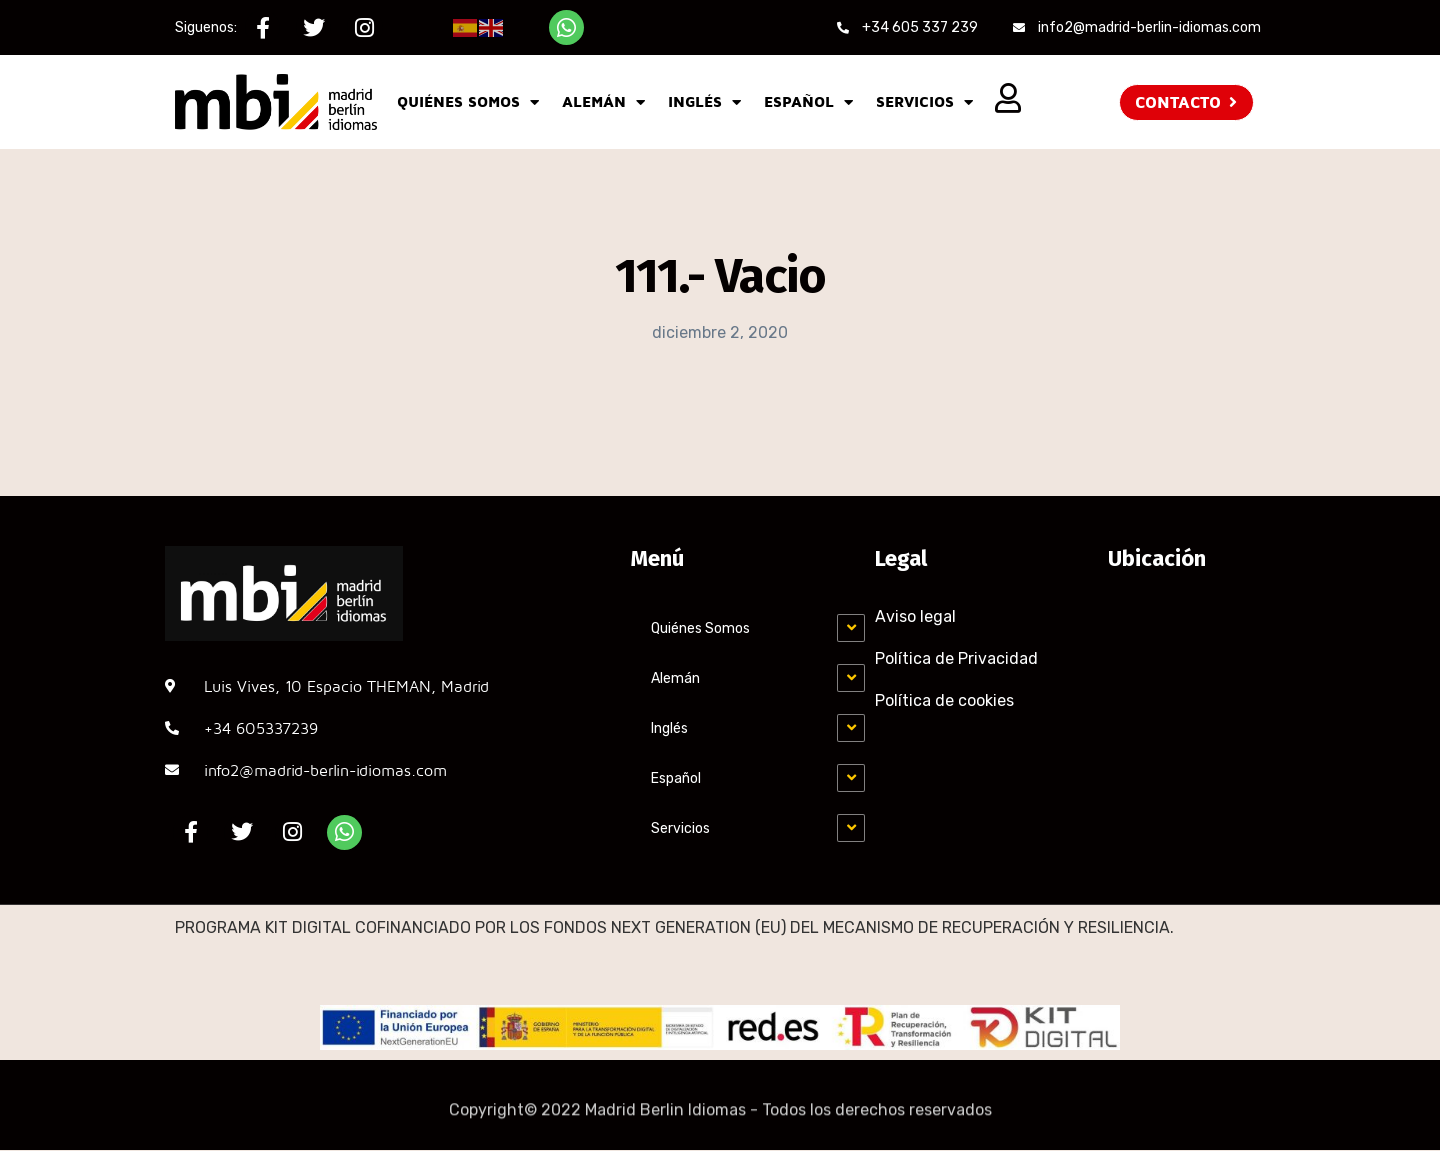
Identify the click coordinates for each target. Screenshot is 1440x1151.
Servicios (924, 102)
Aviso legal (915, 616)
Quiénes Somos (468, 102)
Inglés (704, 102)
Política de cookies (944, 700)
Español (808, 102)
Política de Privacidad (956, 658)
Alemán (603, 102)
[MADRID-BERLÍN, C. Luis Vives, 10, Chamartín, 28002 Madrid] (1190, 693)
